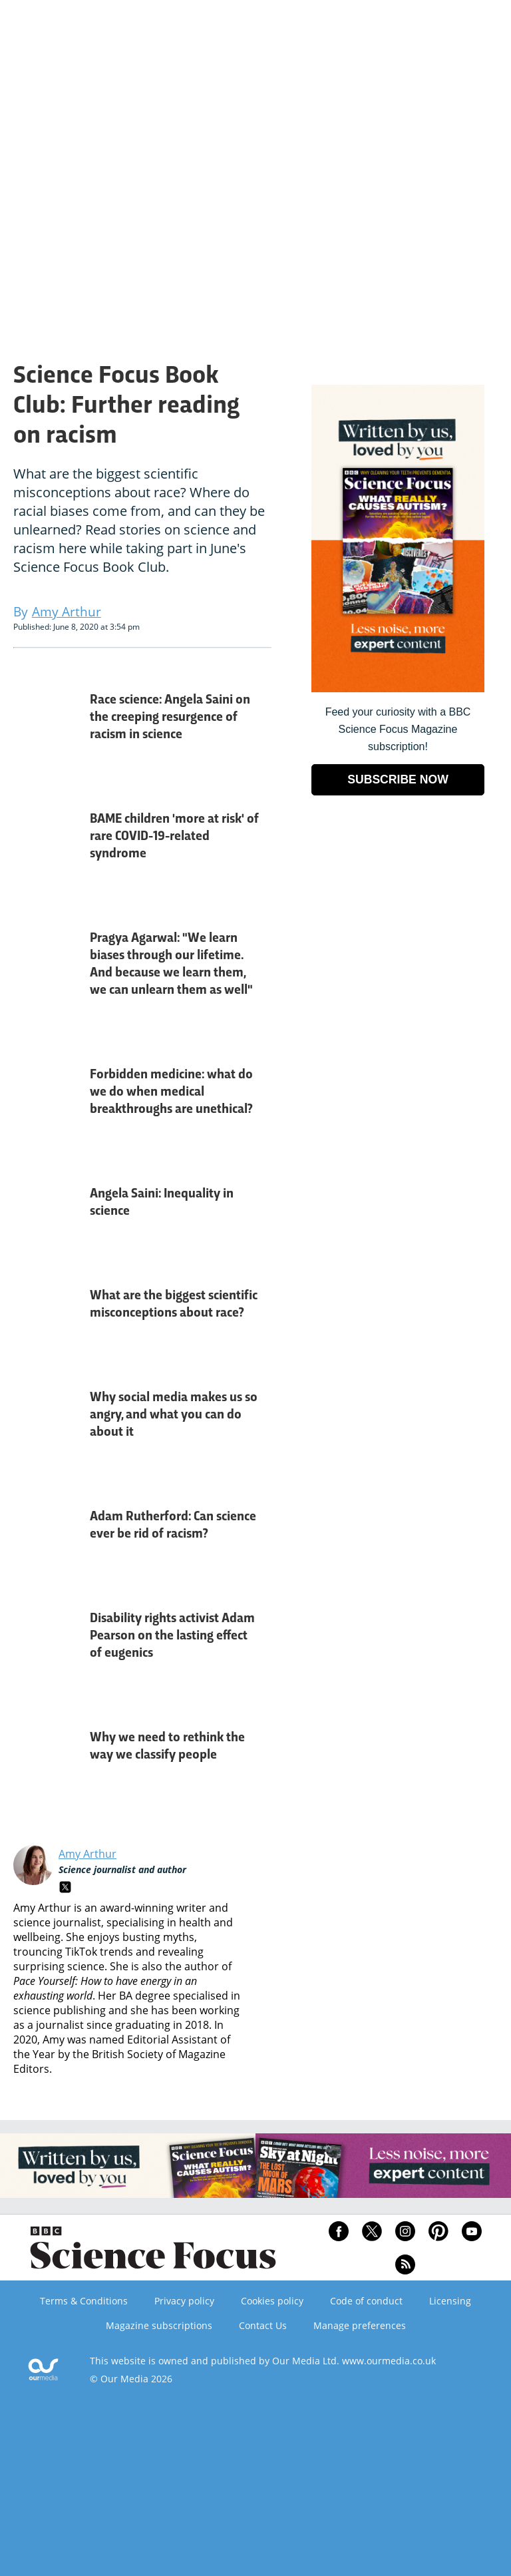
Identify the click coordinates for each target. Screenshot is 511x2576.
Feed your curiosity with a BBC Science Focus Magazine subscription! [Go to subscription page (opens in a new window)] (398, 729)
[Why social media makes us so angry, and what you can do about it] (46, 1425)
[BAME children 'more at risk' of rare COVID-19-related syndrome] (46, 847)
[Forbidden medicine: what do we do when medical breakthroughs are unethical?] (46, 1103)
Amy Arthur (87, 1853)
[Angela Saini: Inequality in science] (46, 1213)
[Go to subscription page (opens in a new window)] (397, 688)
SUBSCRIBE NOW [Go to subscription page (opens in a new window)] (397, 779)
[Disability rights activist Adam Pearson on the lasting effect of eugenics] (46, 1646)
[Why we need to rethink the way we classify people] (46, 1757)
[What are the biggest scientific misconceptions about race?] (46, 1315)
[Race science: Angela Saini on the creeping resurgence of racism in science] (46, 728)
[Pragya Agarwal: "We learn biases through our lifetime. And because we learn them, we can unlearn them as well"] (46, 974)
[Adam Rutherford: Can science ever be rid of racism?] (46, 1536)
